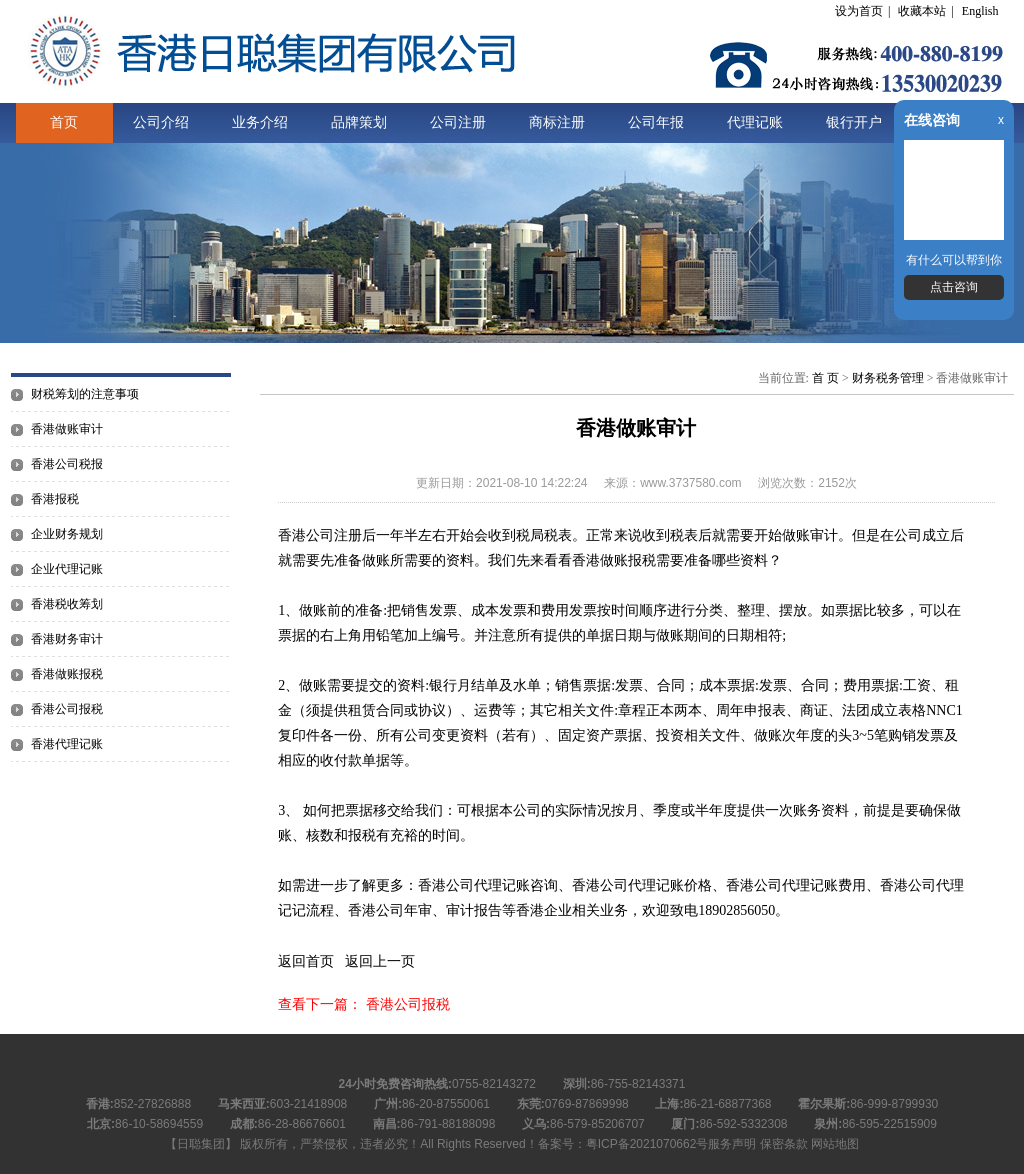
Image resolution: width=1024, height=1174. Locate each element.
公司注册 (458, 122)
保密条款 (784, 1144)
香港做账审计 (67, 429)
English (980, 11)
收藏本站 (922, 11)
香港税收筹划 (67, 604)
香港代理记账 (67, 744)
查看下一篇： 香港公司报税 (364, 1004)
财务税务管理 (888, 378)
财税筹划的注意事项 (85, 394)
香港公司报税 (67, 709)
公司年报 (656, 122)
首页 (64, 122)
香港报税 (55, 499)
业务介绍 (260, 122)
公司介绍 (161, 122)
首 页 (825, 378)
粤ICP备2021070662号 (647, 1144)
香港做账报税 (67, 674)
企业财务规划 (67, 534)
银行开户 (854, 122)
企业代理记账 (67, 569)
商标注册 (557, 122)
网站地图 (835, 1144)
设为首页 (859, 11)
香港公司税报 (67, 464)
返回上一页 (380, 961)
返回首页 (306, 961)
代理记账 (755, 122)
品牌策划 (359, 122)
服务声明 (732, 1144)
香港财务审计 (67, 639)
